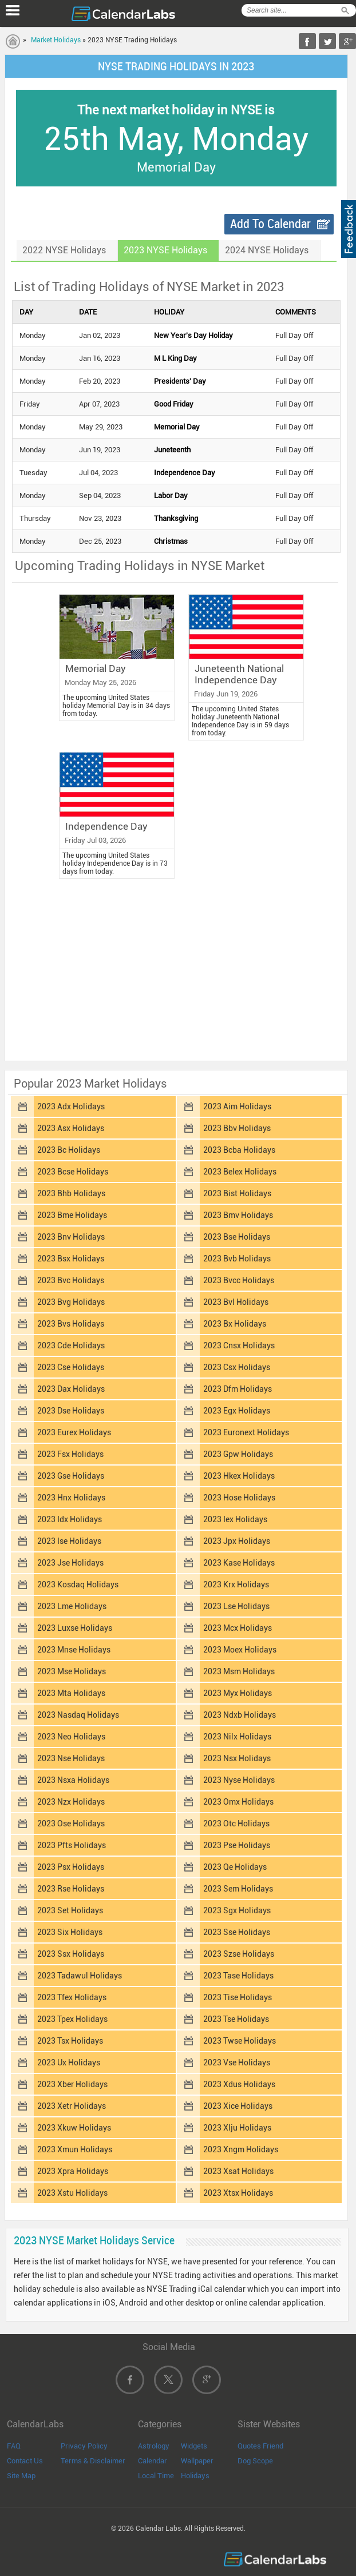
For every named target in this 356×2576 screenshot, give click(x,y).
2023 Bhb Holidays (71, 1193)
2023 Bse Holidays (236, 1236)
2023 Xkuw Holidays (74, 2127)
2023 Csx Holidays (236, 1367)
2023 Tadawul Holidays (79, 1975)
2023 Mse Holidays (71, 1671)
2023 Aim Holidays (237, 1106)
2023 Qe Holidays (235, 1867)
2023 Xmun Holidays (74, 2149)
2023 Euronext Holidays (246, 1432)
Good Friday (173, 404)
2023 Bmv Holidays (238, 1215)
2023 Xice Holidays (237, 2106)
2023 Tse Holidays (236, 2019)
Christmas (171, 541)
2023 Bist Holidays (237, 1193)
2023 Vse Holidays (236, 2062)
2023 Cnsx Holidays (239, 1345)
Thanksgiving (176, 518)
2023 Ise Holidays (69, 1541)
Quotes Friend (260, 2446)
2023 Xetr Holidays (71, 2106)
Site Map (21, 2475)
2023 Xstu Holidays (72, 2192)
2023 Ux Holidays (68, 2062)
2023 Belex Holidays (239, 1171)
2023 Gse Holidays (70, 1475)
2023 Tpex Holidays (72, 2019)
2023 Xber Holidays (72, 2084)
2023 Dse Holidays (70, 1410)
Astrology (153, 2446)
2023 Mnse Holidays (73, 1649)
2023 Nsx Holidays (237, 1758)
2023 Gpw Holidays (238, 1454)
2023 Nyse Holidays (239, 1780)
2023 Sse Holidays (236, 1932)
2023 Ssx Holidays (70, 1953)
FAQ (14, 2446)
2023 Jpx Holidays (236, 1541)
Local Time (156, 2475)
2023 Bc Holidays (68, 1149)
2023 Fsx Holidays (70, 1454)
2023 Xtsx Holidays (238, 2192)
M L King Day (175, 358)
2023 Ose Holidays (71, 1823)
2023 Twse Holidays (239, 2040)
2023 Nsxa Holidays (73, 1780)
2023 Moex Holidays (239, 1649)
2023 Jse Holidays (70, 1562)
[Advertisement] (176, 973)
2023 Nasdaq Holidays (78, 1714)
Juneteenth (172, 449)
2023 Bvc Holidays (70, 1280)
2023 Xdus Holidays (239, 2084)
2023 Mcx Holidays (237, 1628)
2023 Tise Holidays (237, 1997)
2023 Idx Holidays (69, 1519)
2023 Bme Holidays (72, 1215)
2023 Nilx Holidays (237, 1736)
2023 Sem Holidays (238, 1888)
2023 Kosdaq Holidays (77, 1584)
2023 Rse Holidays (70, 1888)
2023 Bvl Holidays (235, 1302)
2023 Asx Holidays (70, 1128)
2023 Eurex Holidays (74, 1432)
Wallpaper (197, 2460)
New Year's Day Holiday (193, 335)
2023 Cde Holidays (71, 1345)
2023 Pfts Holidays (71, 1845)
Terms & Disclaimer (93, 2460)
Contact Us (25, 2460)
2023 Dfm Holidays (237, 1388)
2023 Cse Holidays (70, 1367)
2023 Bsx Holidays (70, 1258)
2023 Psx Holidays (70, 1867)
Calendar (152, 2460)
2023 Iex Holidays (235, 1519)
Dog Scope (255, 2460)
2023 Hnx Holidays (71, 1497)
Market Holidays (56, 40)
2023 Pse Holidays (236, 1845)
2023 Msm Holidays (239, 1671)
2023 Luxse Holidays (74, 1628)
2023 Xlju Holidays (237, 2127)
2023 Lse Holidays (236, 1606)
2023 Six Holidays (69, 1932)
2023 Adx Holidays (71, 1106)
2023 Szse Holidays (238, 1953)
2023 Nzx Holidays (71, 1801)
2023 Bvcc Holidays (238, 1280)
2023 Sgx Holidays (237, 1910)
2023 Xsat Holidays (238, 2171)
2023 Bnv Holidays (71, 1236)
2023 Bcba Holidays (239, 1149)
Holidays (195, 2475)
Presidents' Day (180, 381)
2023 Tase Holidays (238, 1975)
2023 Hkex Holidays (239, 1475)
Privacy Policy (84, 2446)
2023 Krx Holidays (236, 1584)
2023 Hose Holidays (239, 1497)
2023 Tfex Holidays (71, 1997)
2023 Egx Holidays (236, 1410)
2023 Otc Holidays (236, 1823)
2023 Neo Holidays (71, 1736)
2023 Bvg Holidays (71, 1302)
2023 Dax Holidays (71, 1388)
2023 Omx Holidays (238, 1801)
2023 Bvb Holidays (237, 1258)
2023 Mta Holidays (71, 1693)
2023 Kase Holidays (239, 1562)
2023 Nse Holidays (71, 1758)
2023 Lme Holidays (71, 1606)
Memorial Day (177, 427)
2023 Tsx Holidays (70, 2040)
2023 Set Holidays (70, 1910)
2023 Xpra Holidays (72, 2171)
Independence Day (184, 472)
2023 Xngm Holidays (240, 2149)
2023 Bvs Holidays (70, 1323)
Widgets (194, 2446)
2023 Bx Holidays (234, 1323)
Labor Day (171, 495)
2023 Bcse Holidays (72, 1171)
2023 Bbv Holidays (237, 1128)
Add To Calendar (270, 224)
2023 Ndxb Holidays (239, 1714)
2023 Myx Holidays (237, 1693)
